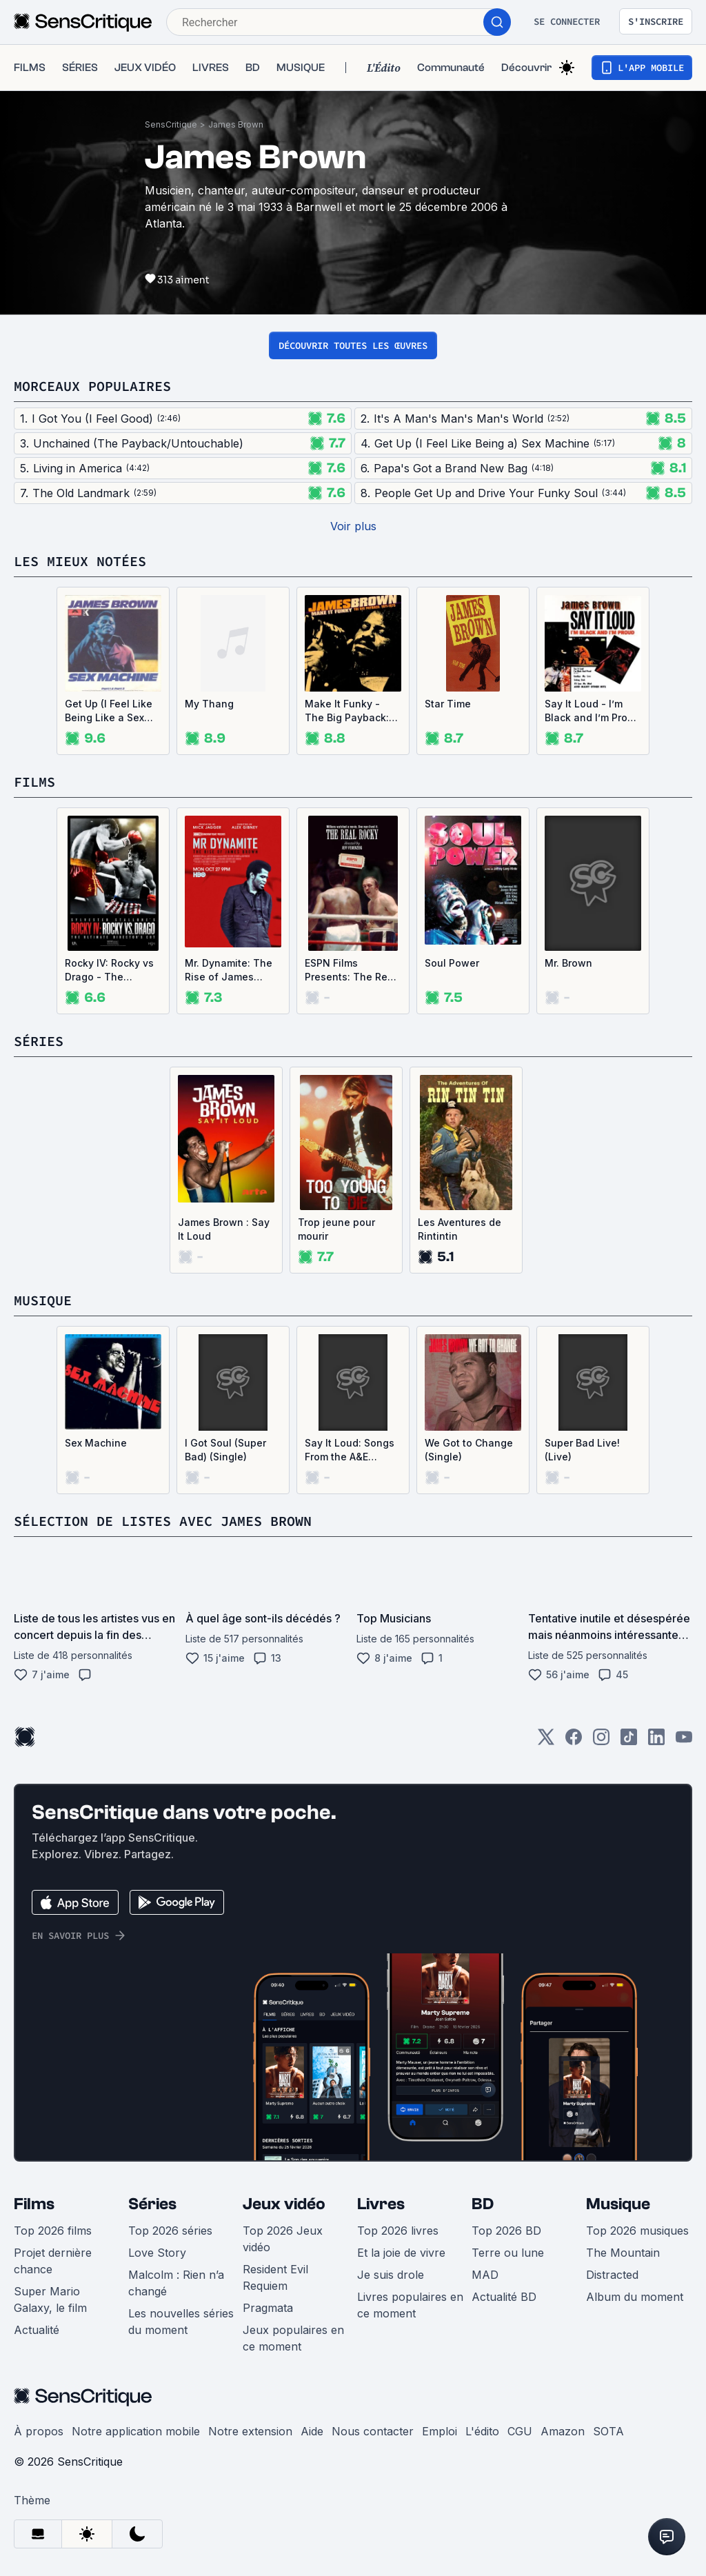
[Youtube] (684, 1741)
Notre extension (250, 2431)
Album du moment (634, 2297)
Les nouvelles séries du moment (181, 2321)
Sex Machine (96, 1443)
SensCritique (171, 124)
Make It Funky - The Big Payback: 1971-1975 (347, 711)
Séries (152, 2204)
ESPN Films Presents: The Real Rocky (350, 970)
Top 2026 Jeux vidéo (283, 2239)
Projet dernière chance (53, 2261)
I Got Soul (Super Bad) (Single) (225, 1449)
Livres (381, 2204)
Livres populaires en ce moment (410, 2305)
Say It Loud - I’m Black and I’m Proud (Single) (592, 711)
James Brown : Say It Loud (224, 1229)
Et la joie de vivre (401, 2253)
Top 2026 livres (397, 2230)
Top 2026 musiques (637, 2230)
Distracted (612, 2275)
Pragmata (268, 2308)
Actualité (36, 2330)
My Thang (209, 704)
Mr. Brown (568, 963)
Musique (618, 2204)
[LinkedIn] (656, 1741)
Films (34, 2204)
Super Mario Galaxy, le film (50, 2299)
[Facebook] (573, 1741)
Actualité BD (504, 2297)
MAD (485, 2275)
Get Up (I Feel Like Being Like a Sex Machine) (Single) (108, 711)
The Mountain (623, 2253)
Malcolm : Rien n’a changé (176, 2283)
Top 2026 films (53, 2230)
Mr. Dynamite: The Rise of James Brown (228, 970)
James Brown (235, 124)
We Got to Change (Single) (469, 1449)
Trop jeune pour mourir (336, 1229)
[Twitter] (546, 1741)
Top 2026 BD (506, 2230)
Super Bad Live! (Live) (582, 1449)
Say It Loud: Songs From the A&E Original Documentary (349, 1450)
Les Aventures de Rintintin (459, 1229)
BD (483, 2204)
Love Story (157, 2253)
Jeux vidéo (284, 2204)
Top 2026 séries (170, 2230)
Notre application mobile (136, 2431)
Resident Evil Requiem (275, 2277)
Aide (312, 2431)
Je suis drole (390, 2275)
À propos (38, 2431)
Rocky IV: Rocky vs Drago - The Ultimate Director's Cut (109, 970)
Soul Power (452, 963)
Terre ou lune (508, 2253)
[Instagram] (601, 1741)
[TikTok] (629, 1741)
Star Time (448, 704)
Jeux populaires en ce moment (293, 2338)
